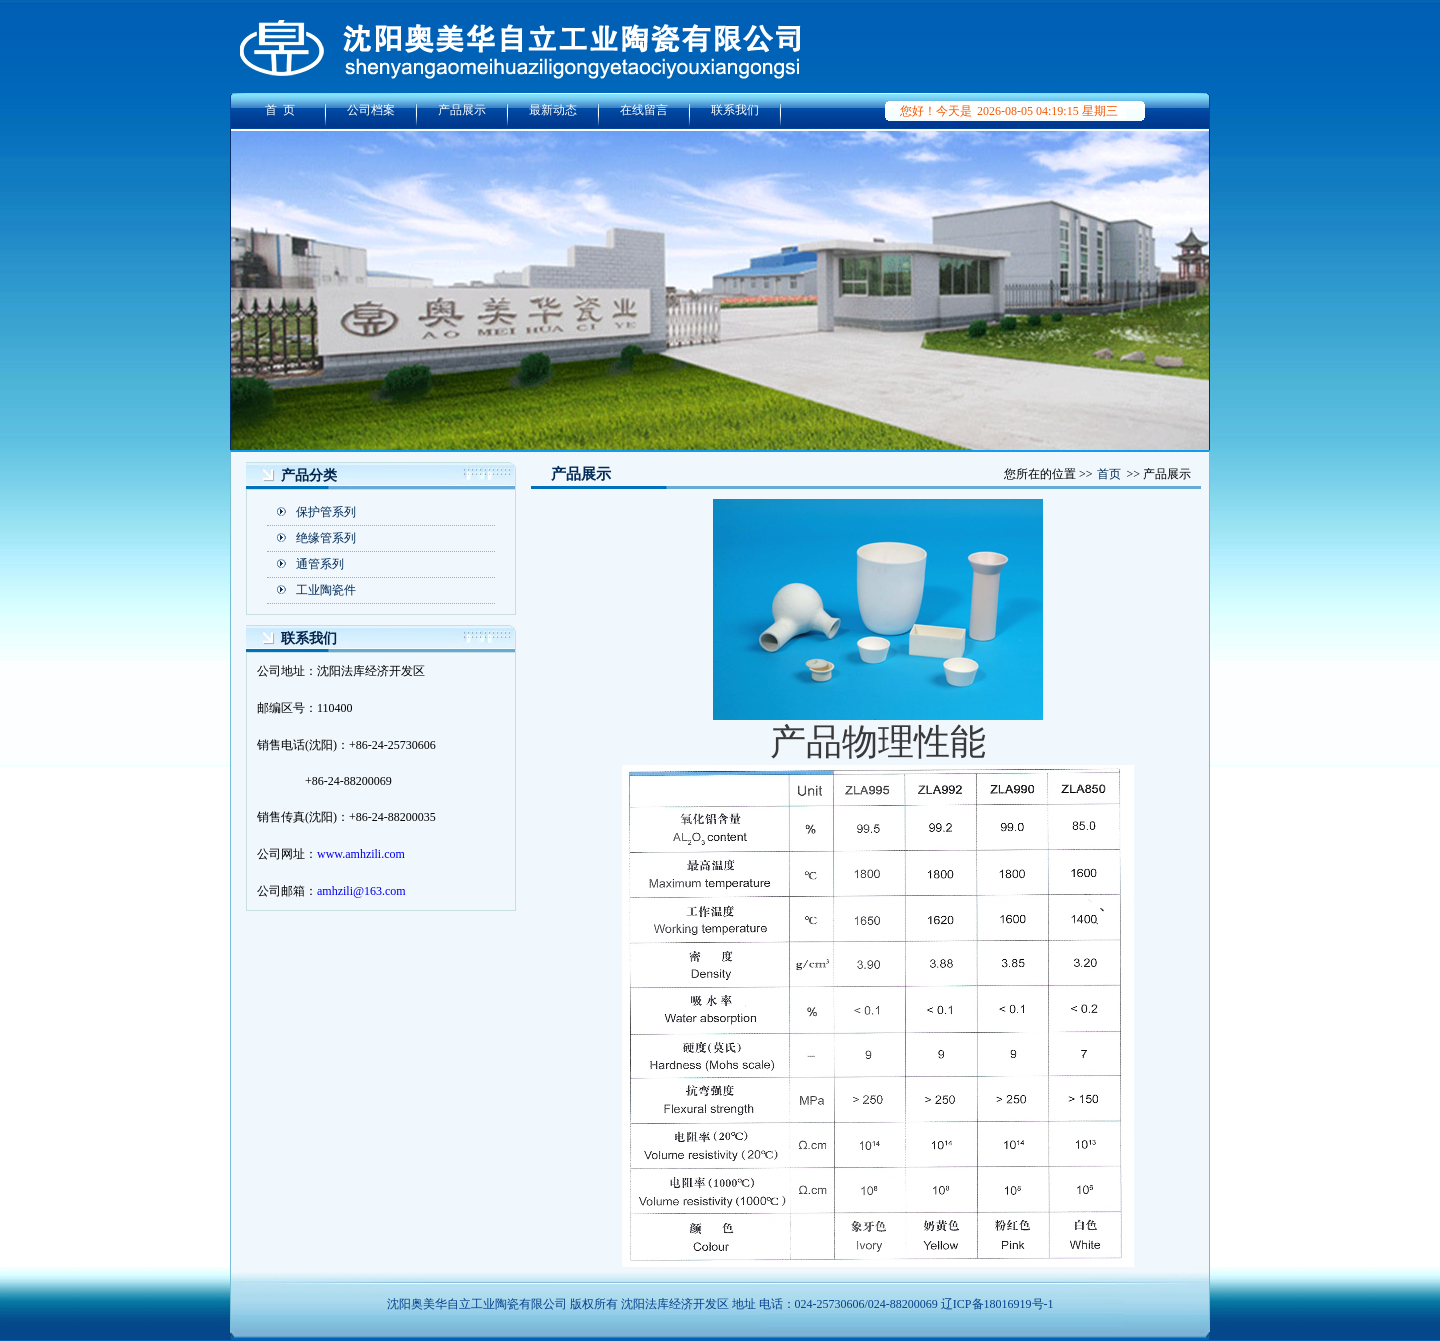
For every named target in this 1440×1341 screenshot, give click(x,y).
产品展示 (462, 110)
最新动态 (553, 110)
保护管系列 (326, 512)
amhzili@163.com (361, 891)
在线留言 (644, 110)
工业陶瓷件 (326, 590)
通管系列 (320, 564)
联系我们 (735, 110)
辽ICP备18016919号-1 (997, 1304)
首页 (1109, 474)
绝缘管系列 (326, 538)
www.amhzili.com (361, 854)
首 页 (280, 110)
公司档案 (371, 110)
